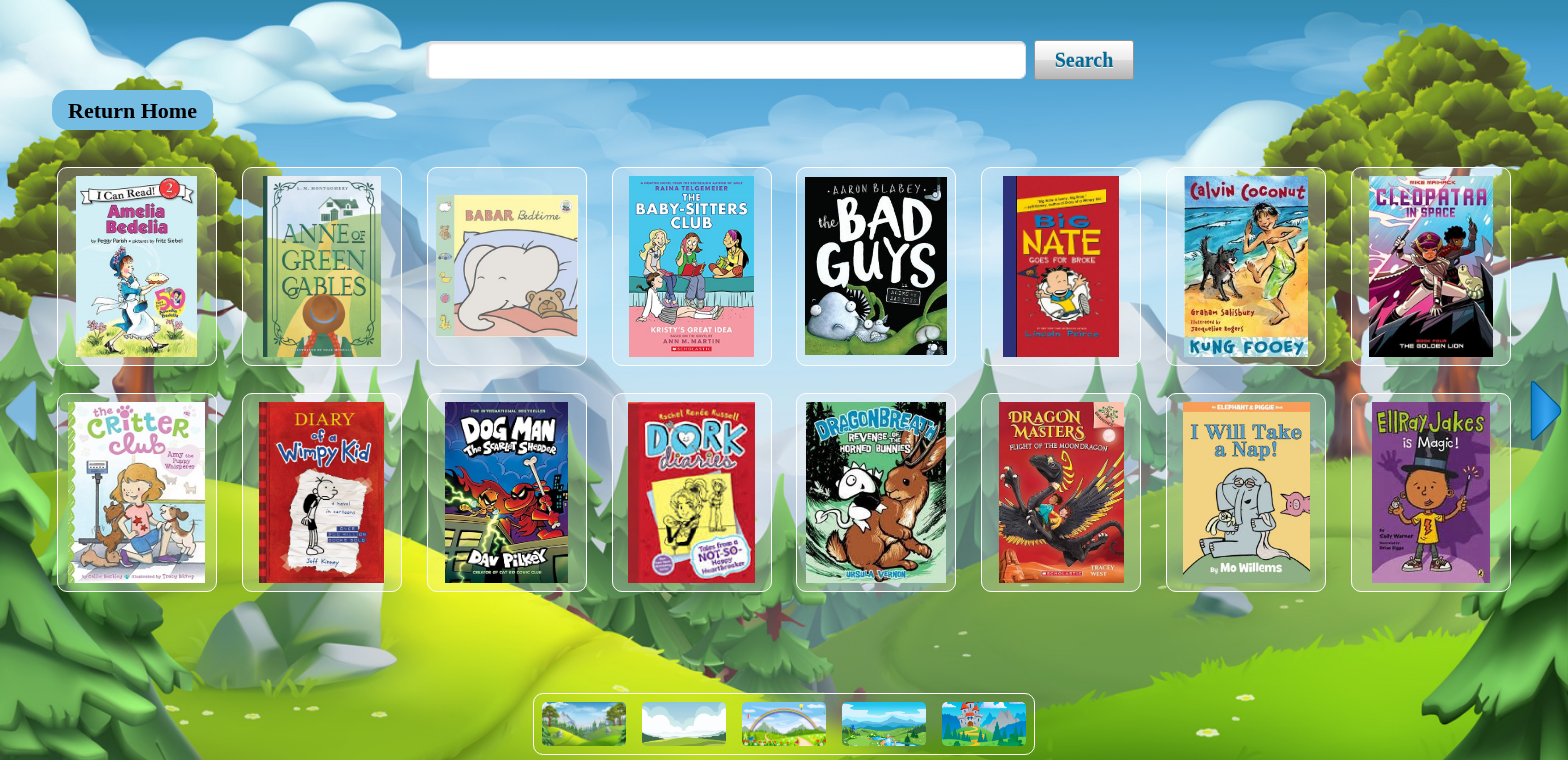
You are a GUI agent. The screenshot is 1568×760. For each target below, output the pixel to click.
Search (1084, 60)
